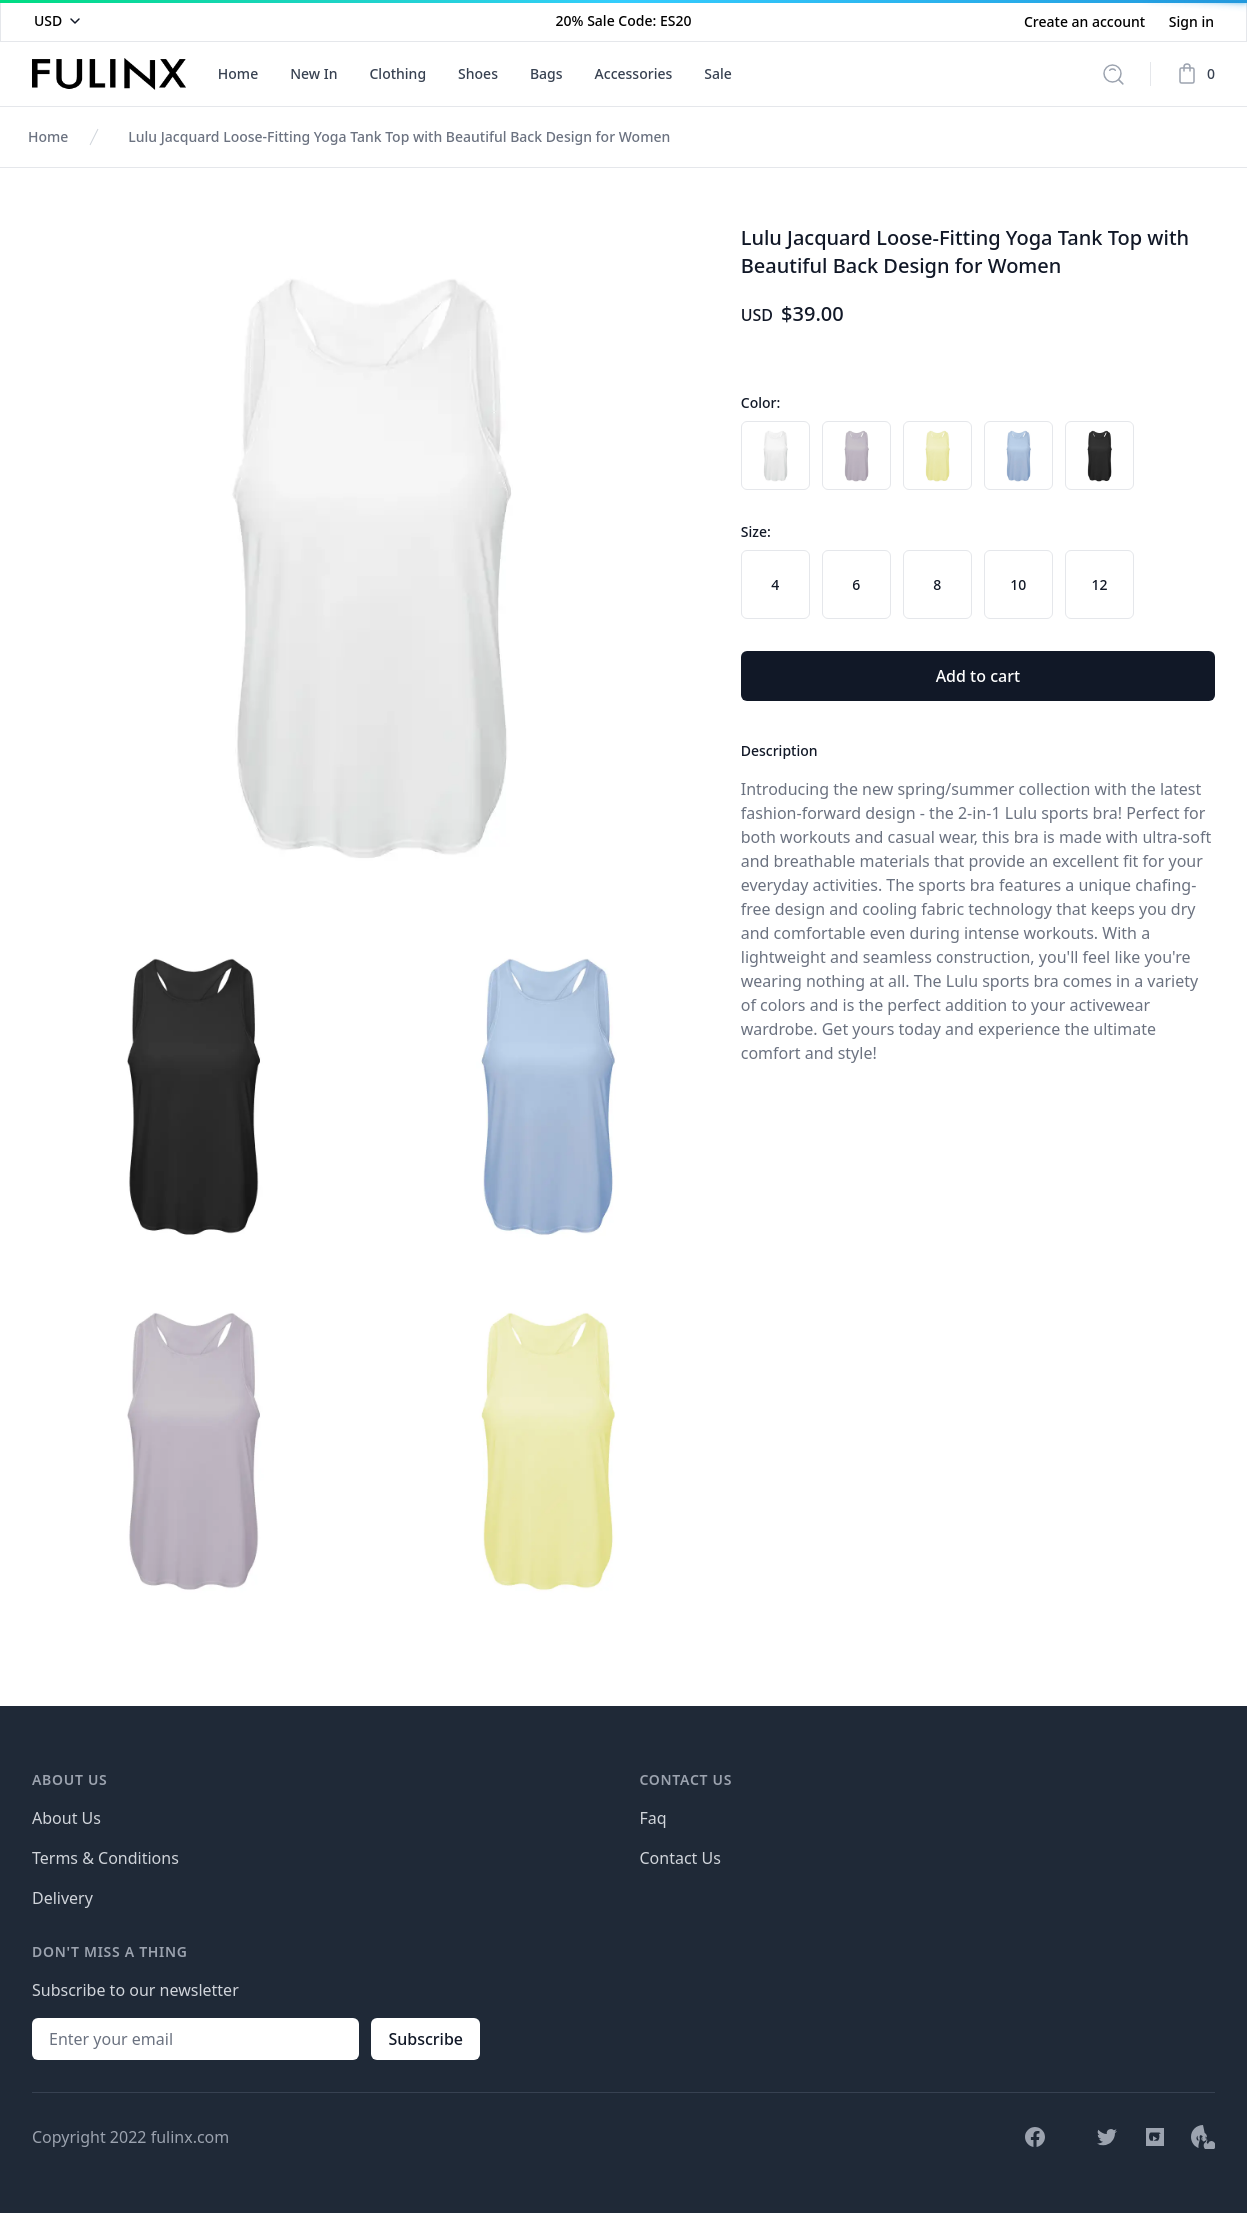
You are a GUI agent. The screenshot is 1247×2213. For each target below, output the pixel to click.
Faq (653, 1818)
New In (313, 73)
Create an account (1086, 21)
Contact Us (680, 1858)
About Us (66, 1818)
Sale (718, 73)
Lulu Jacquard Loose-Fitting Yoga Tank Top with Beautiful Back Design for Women (399, 136)
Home (238, 73)
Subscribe (425, 2039)
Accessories (634, 73)
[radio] (775, 455)
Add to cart (978, 676)
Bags (546, 73)
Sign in (1191, 21)
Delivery (62, 1898)
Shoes (478, 73)
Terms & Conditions (105, 1858)
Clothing (397, 73)
